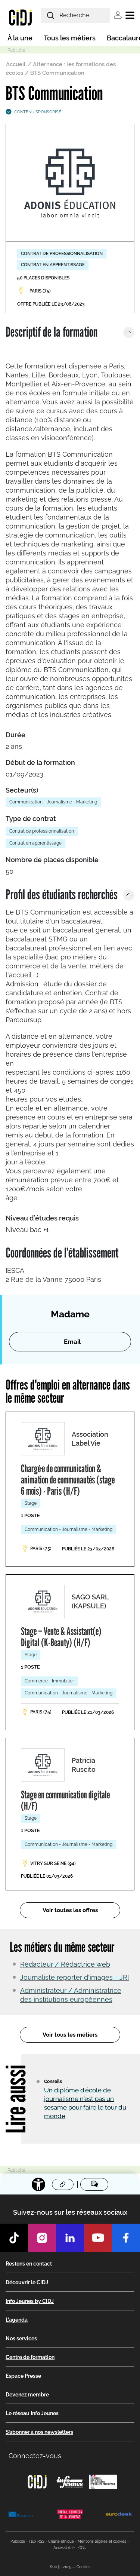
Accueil (16, 64)
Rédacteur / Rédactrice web (65, 1964)
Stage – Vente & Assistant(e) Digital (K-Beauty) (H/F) (61, 1637)
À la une (19, 38)
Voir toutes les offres (70, 1910)
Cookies (83, 2567)
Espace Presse (23, 2376)
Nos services (21, 2338)
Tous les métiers (70, 38)
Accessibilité (64, 2548)
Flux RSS (36, 2541)
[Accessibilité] (38, 2184)
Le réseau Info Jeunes (32, 2413)
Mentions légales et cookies (102, 2541)
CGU (82, 2548)
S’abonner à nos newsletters (39, 2432)
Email (72, 1341)
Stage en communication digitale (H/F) (65, 1800)
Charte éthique (61, 2541)
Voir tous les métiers (70, 2034)
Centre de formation (30, 2357)
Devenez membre (27, 2395)
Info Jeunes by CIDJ (30, 2301)
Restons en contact (29, 2264)
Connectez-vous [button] (35, 2456)
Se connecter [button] (118, 15)
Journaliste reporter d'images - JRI (74, 1977)
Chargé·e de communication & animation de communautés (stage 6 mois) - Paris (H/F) (68, 1479)
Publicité (17, 2541)
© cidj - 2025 (60, 2567)
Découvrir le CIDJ (27, 2282)
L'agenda (17, 2320)
